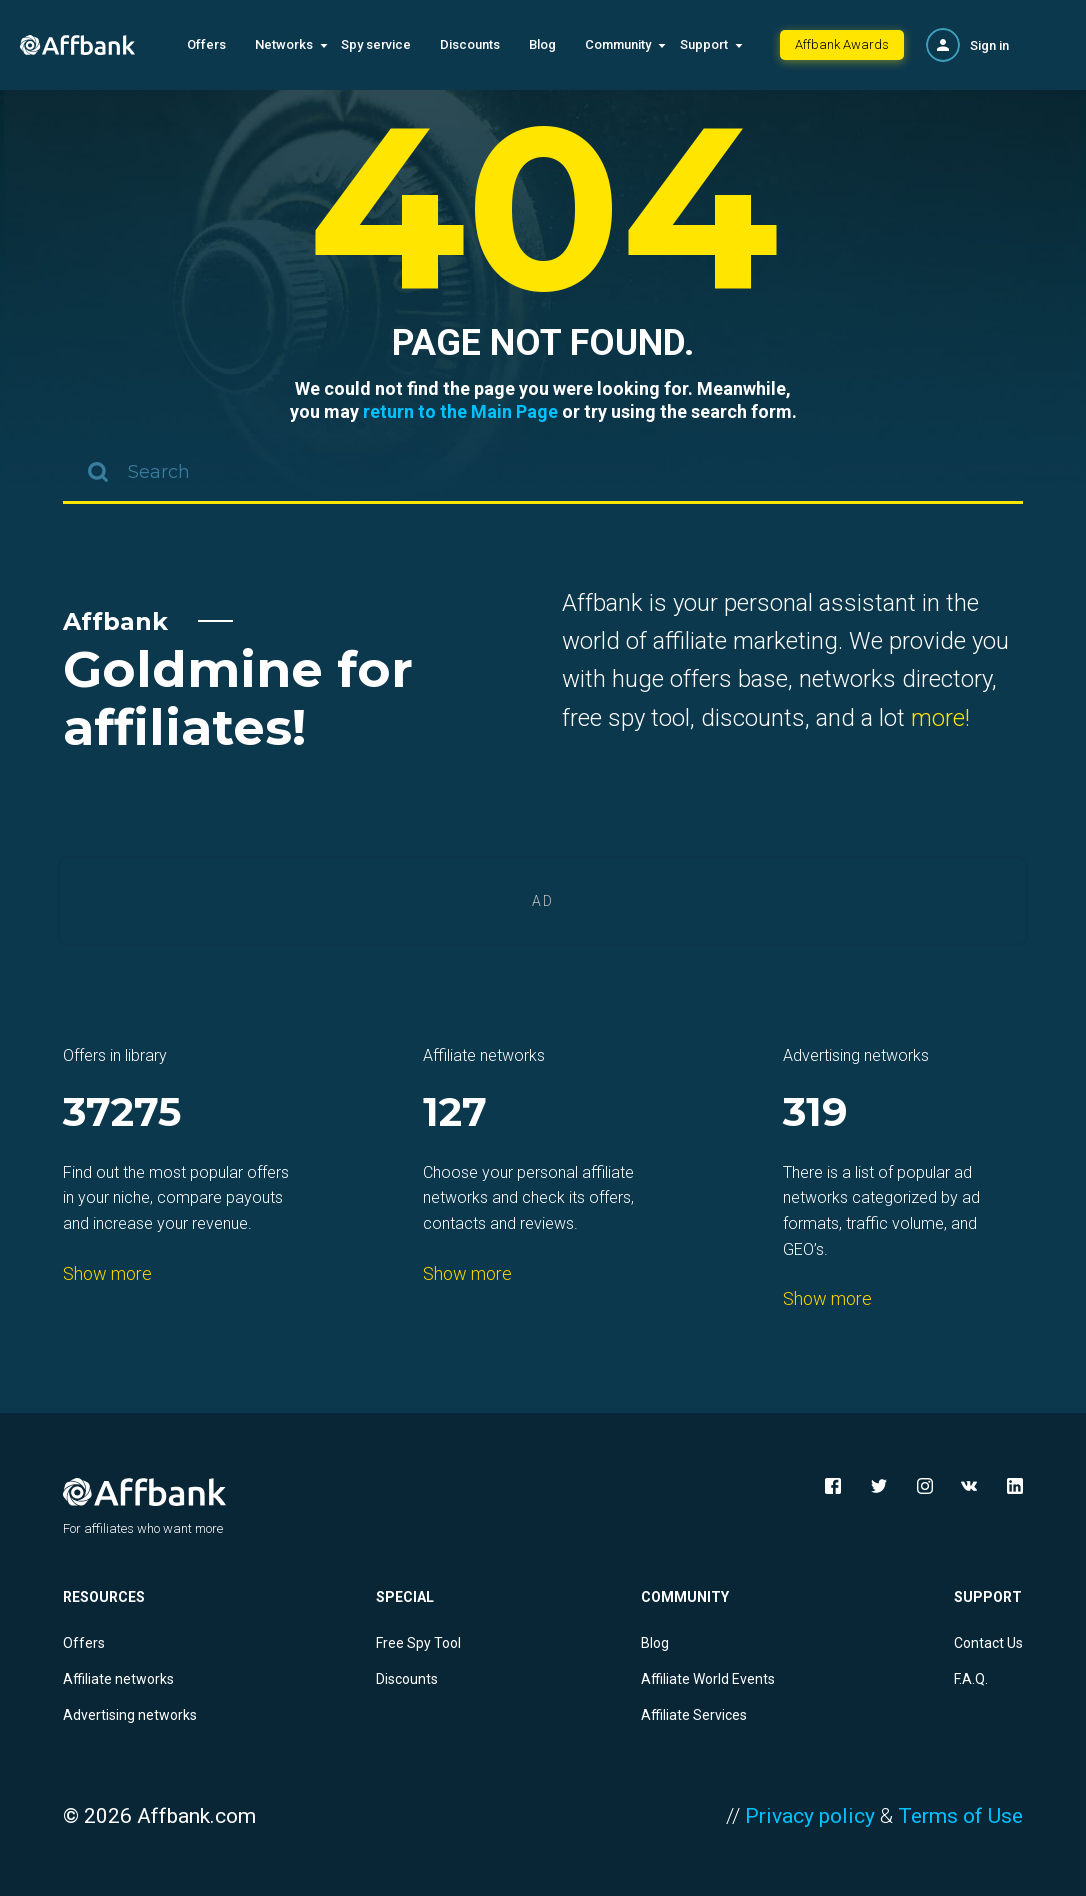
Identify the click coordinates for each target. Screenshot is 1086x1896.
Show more (107, 1273)
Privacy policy (810, 1816)
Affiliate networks (118, 1679)
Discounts (470, 44)
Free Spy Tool (418, 1643)
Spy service (376, 44)
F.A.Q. (971, 1679)
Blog (542, 44)
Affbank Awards (842, 44)
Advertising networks (130, 1715)
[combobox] (543, 474)
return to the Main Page (460, 411)
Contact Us (988, 1643)
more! (940, 718)
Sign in (989, 45)
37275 (122, 1113)
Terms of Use (960, 1816)
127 (455, 1113)
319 (815, 1113)
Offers (206, 44)
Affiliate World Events (708, 1679)
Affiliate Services (694, 1715)
